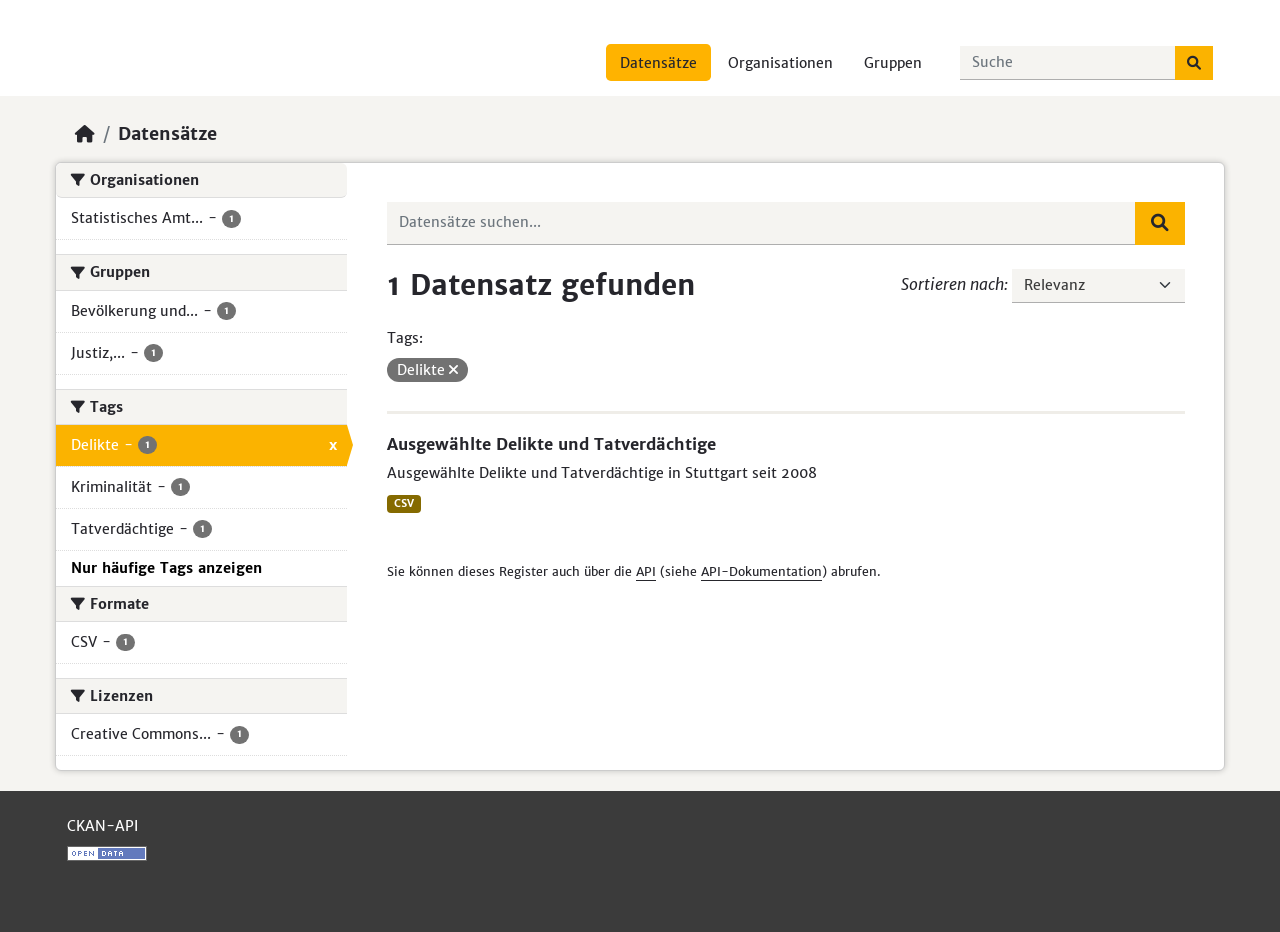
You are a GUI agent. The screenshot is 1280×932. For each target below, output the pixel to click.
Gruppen (893, 63)
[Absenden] (1194, 63)
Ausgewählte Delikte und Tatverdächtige (551, 444)
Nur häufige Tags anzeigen (166, 568)
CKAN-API (102, 826)
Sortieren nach (952, 284)
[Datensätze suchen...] (1068, 63)
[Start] (85, 134)
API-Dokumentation (761, 571)
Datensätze (658, 63)
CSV (404, 503)
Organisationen (780, 63)
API (646, 571)
